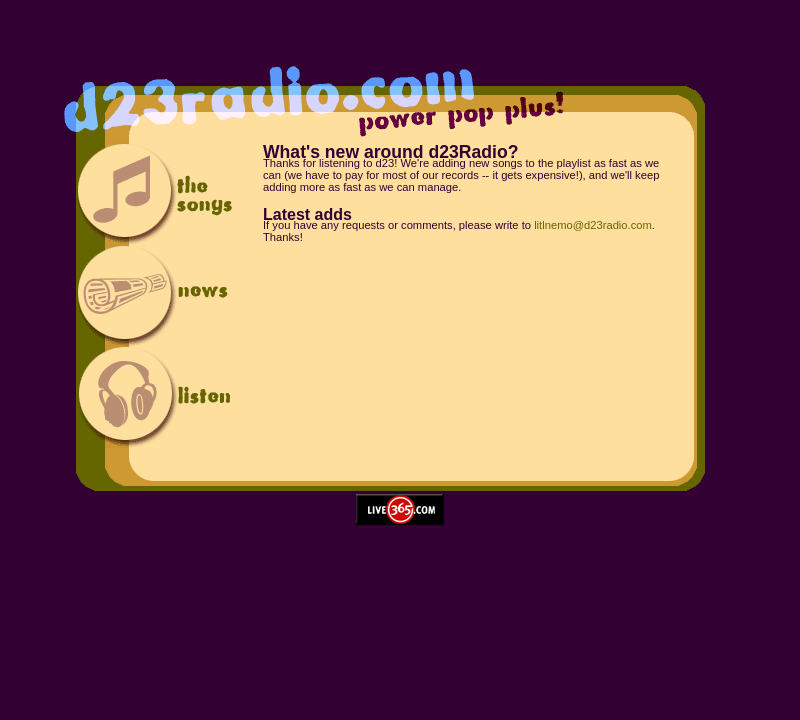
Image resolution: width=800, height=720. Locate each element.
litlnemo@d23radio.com (593, 225)
